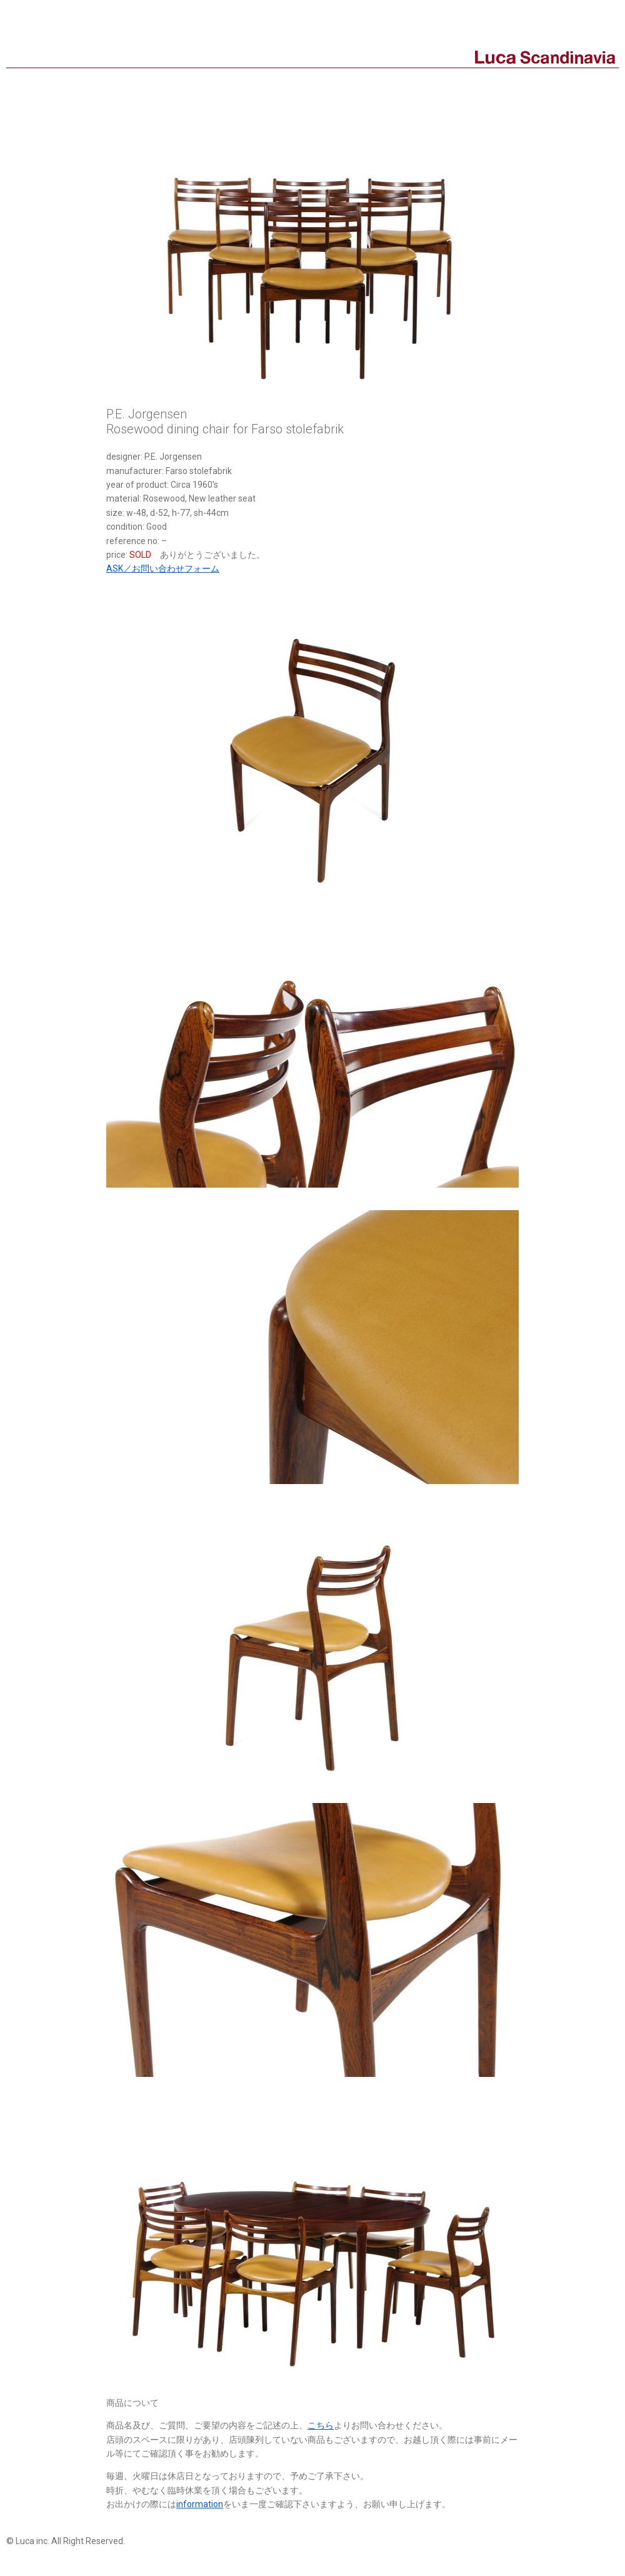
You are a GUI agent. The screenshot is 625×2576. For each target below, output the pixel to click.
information (199, 2504)
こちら (321, 2425)
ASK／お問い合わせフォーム (162, 568)
